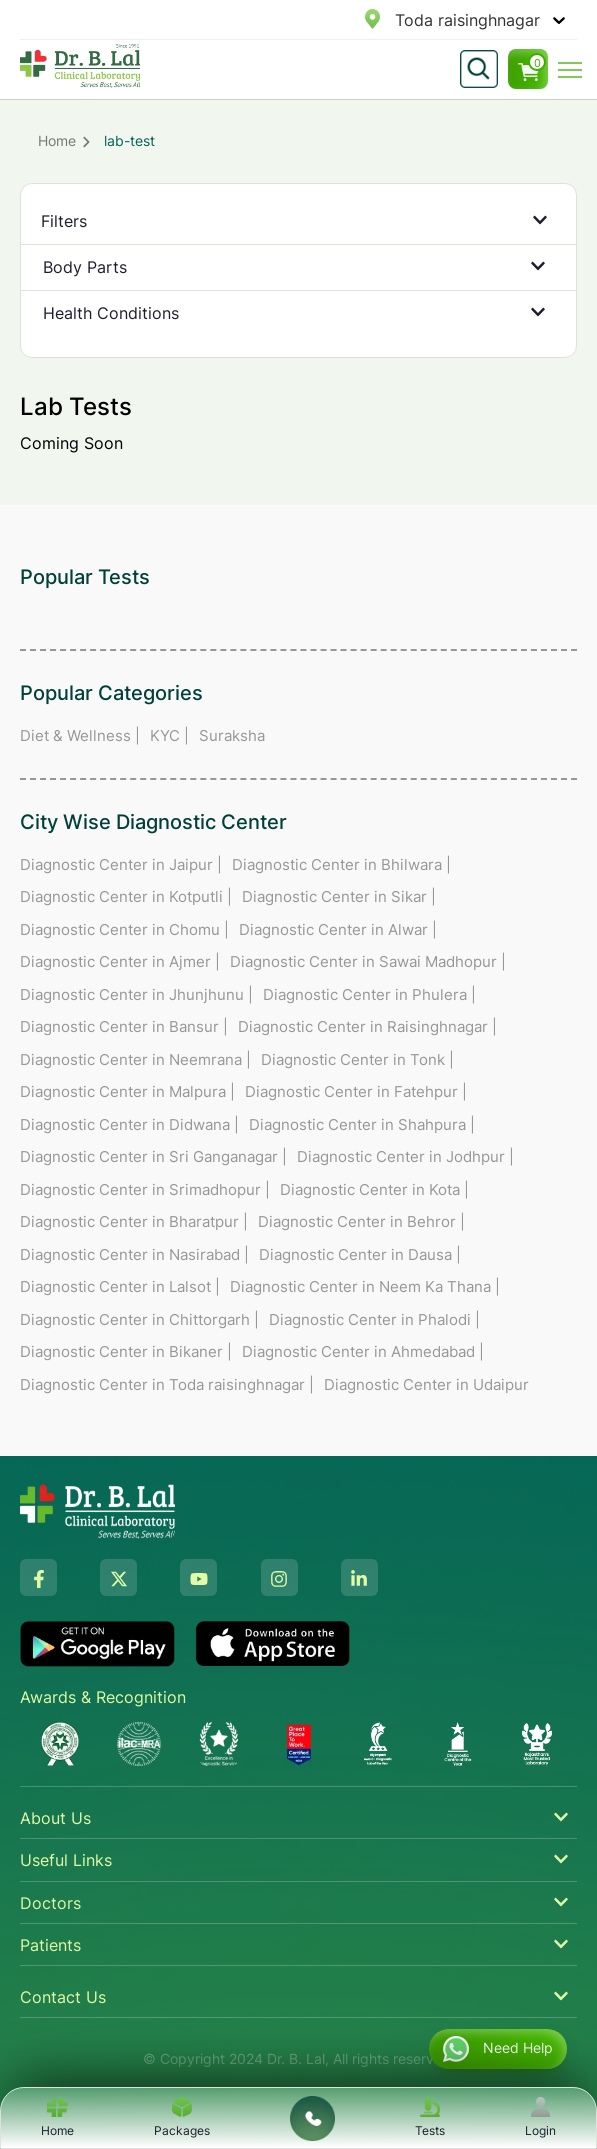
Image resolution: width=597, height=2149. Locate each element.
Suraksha (232, 735)
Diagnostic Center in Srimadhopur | (145, 1189)
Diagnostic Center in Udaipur (426, 1384)
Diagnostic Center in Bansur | (124, 1026)
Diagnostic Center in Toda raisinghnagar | (167, 1384)
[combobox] (397, 20)
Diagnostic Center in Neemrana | (135, 1059)
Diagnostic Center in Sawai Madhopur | (368, 961)
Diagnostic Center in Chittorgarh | (139, 1319)
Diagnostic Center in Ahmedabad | (363, 1351)
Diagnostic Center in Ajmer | (120, 961)
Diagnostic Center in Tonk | (357, 1059)
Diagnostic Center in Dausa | (360, 1254)
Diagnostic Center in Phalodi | (374, 1319)
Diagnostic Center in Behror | (361, 1221)
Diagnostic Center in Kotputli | (126, 896)
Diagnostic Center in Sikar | (339, 896)
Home (57, 140)
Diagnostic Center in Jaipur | (121, 864)
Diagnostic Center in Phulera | (369, 994)
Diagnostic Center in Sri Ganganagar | (153, 1156)
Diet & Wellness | (80, 735)
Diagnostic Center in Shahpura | (362, 1124)
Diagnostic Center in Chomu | (124, 929)
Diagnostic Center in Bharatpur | (134, 1221)
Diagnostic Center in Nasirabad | (134, 1254)
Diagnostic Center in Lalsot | (120, 1286)
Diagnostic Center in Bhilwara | (341, 864)
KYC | (169, 735)
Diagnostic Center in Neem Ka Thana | (365, 1286)
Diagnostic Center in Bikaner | (126, 1351)
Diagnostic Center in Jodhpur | (405, 1156)
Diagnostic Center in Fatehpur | (356, 1091)
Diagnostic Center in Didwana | (129, 1124)
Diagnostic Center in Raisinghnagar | (367, 1026)
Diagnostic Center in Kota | (374, 1189)
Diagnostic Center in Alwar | (338, 929)
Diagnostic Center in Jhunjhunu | (136, 994)
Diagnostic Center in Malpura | (127, 1091)
